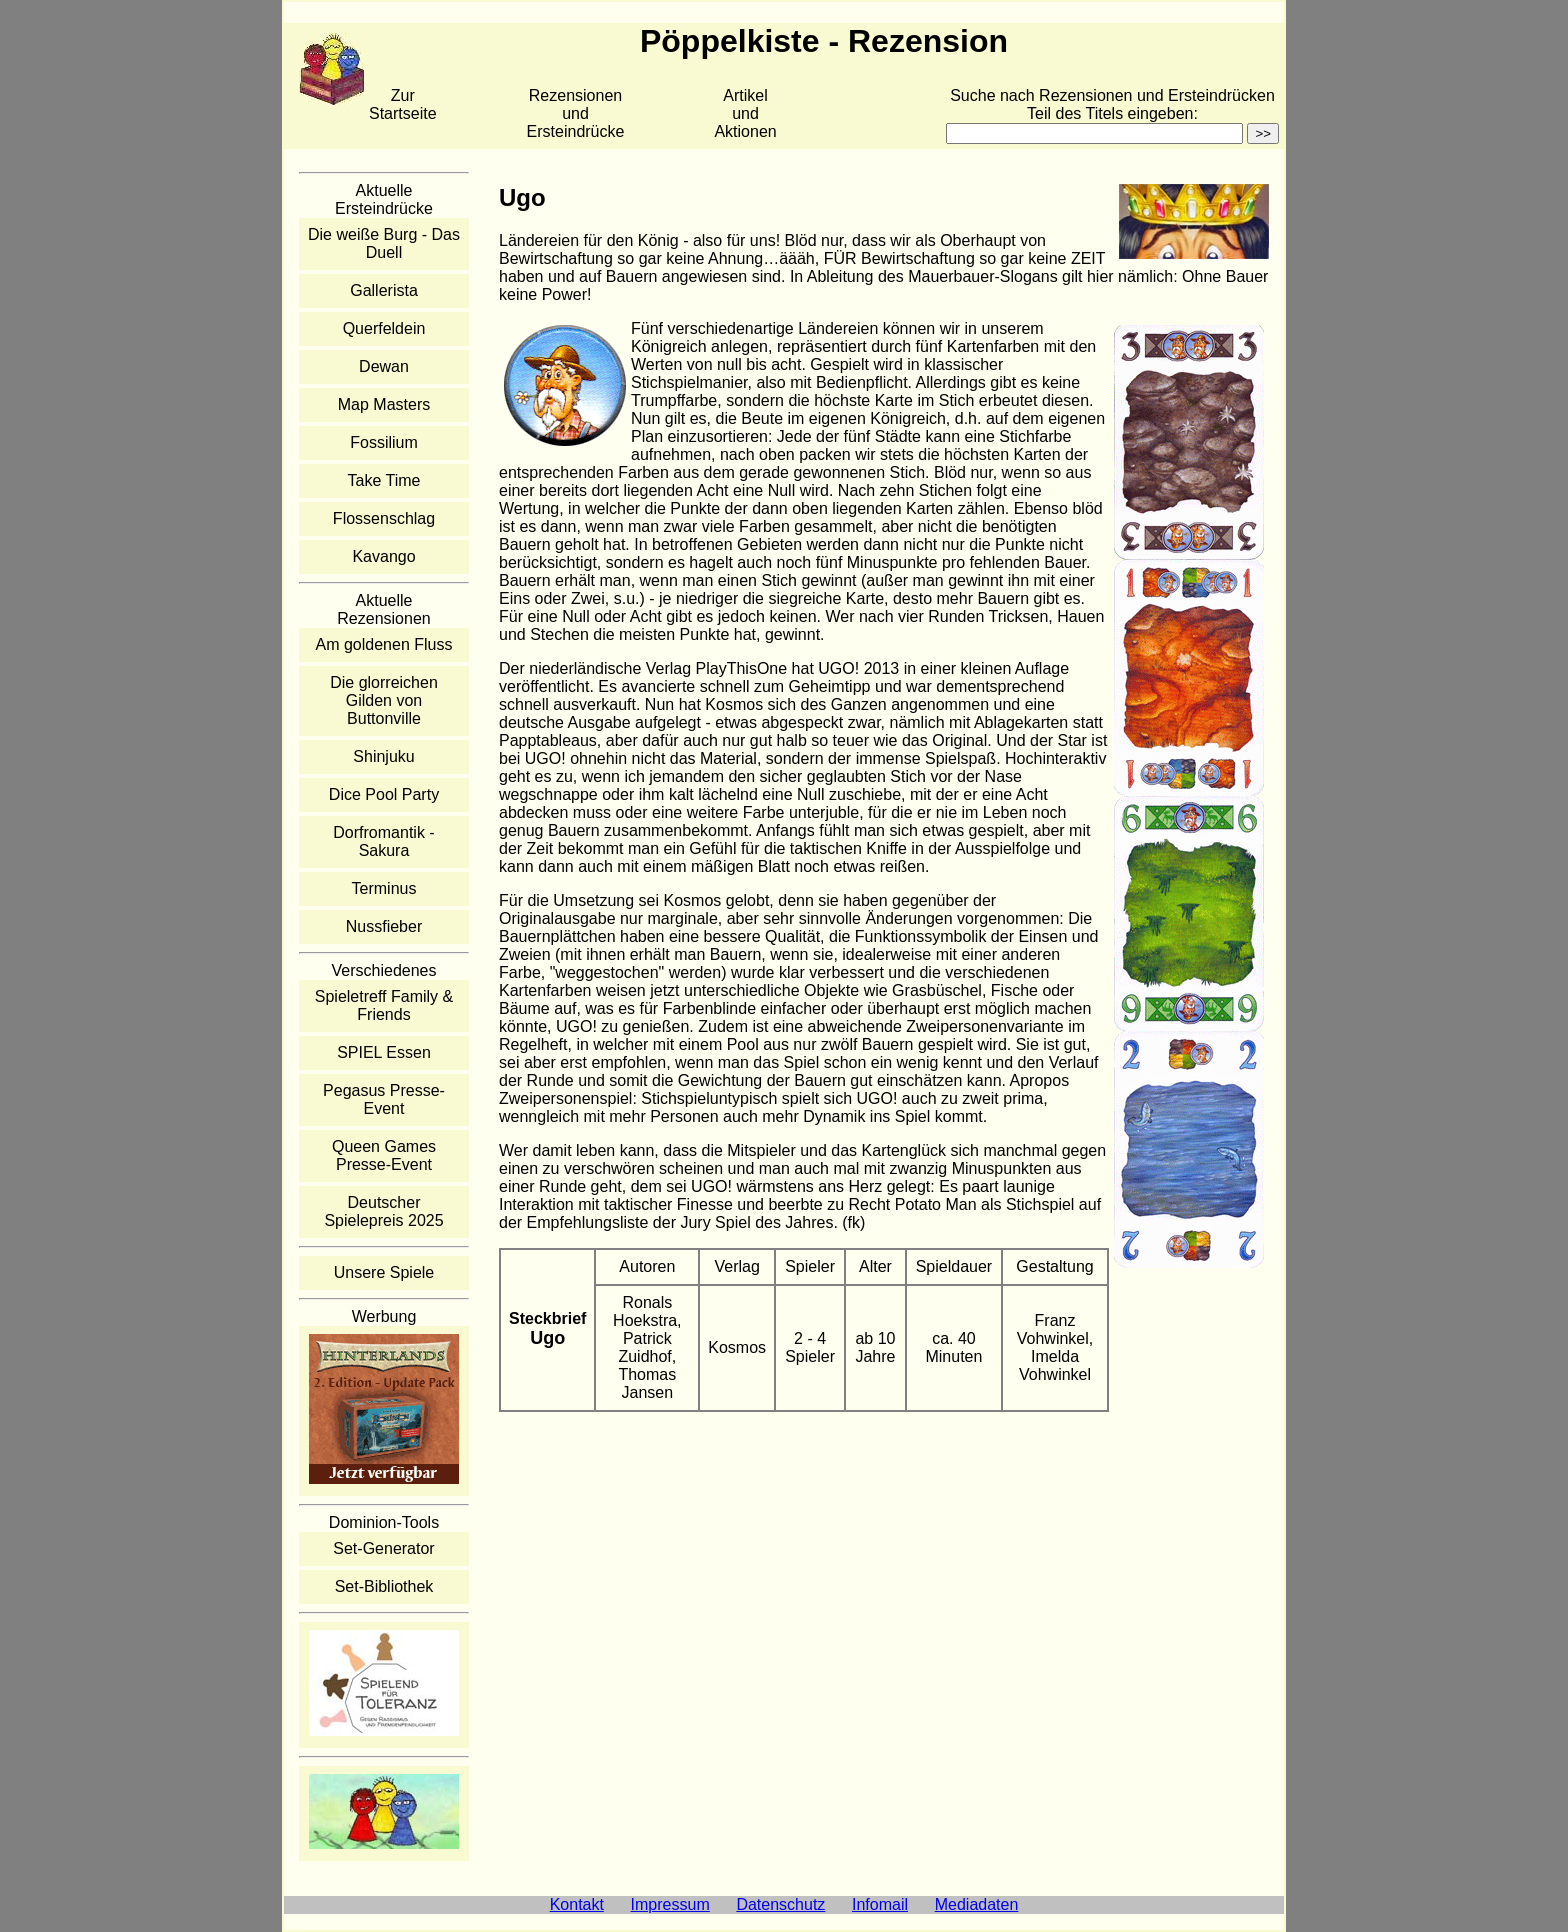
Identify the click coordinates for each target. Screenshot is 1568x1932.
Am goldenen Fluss (384, 644)
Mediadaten (977, 1904)
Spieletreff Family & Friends (384, 1005)
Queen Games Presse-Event (384, 1155)
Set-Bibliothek (384, 1586)
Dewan (384, 366)
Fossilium (384, 442)
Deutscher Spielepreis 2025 (383, 1211)
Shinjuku (383, 756)
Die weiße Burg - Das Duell (384, 243)
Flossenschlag (384, 518)
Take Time (384, 480)
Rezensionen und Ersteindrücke (576, 113)
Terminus (384, 888)
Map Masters (384, 404)
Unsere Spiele (384, 1272)
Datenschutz (780, 1904)
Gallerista (384, 290)
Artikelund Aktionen (745, 113)
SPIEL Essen (384, 1052)
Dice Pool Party (384, 794)
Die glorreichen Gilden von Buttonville (384, 700)
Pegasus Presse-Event (384, 1099)
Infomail (880, 1904)
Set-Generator (383, 1548)
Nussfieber (384, 926)
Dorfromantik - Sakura (383, 841)
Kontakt (577, 1904)
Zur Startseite (403, 104)
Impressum (670, 1904)
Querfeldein (384, 328)
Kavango (383, 556)
